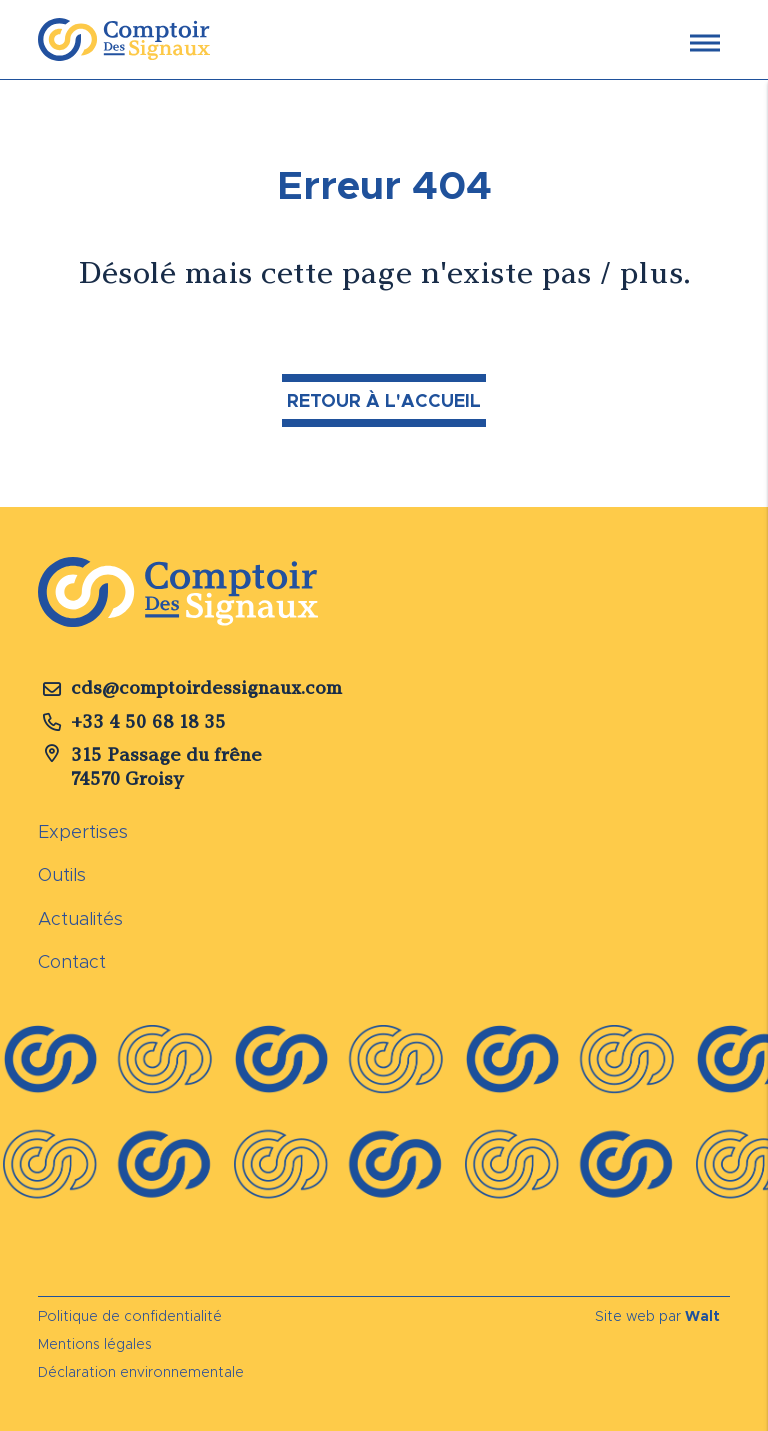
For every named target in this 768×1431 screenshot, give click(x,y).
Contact (72, 962)
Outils (62, 875)
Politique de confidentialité (130, 1316)
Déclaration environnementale (141, 1372)
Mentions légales (95, 1344)
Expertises (83, 832)
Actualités (80, 919)
